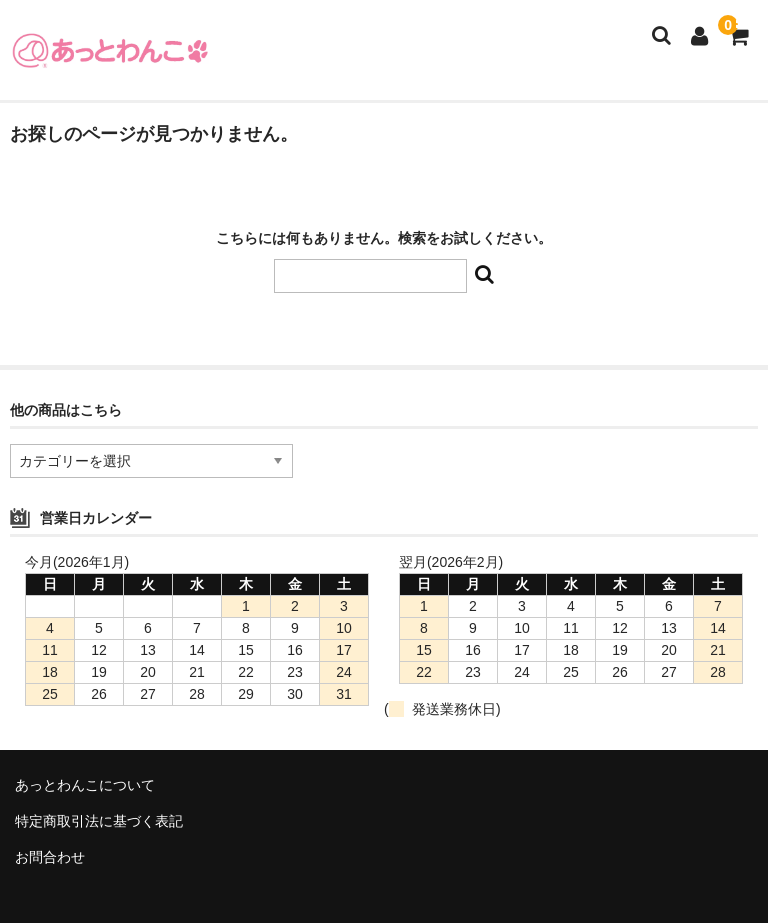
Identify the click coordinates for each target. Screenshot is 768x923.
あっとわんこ (110, 50)
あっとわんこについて (85, 785)
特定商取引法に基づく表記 (99, 821)
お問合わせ (50, 857)
